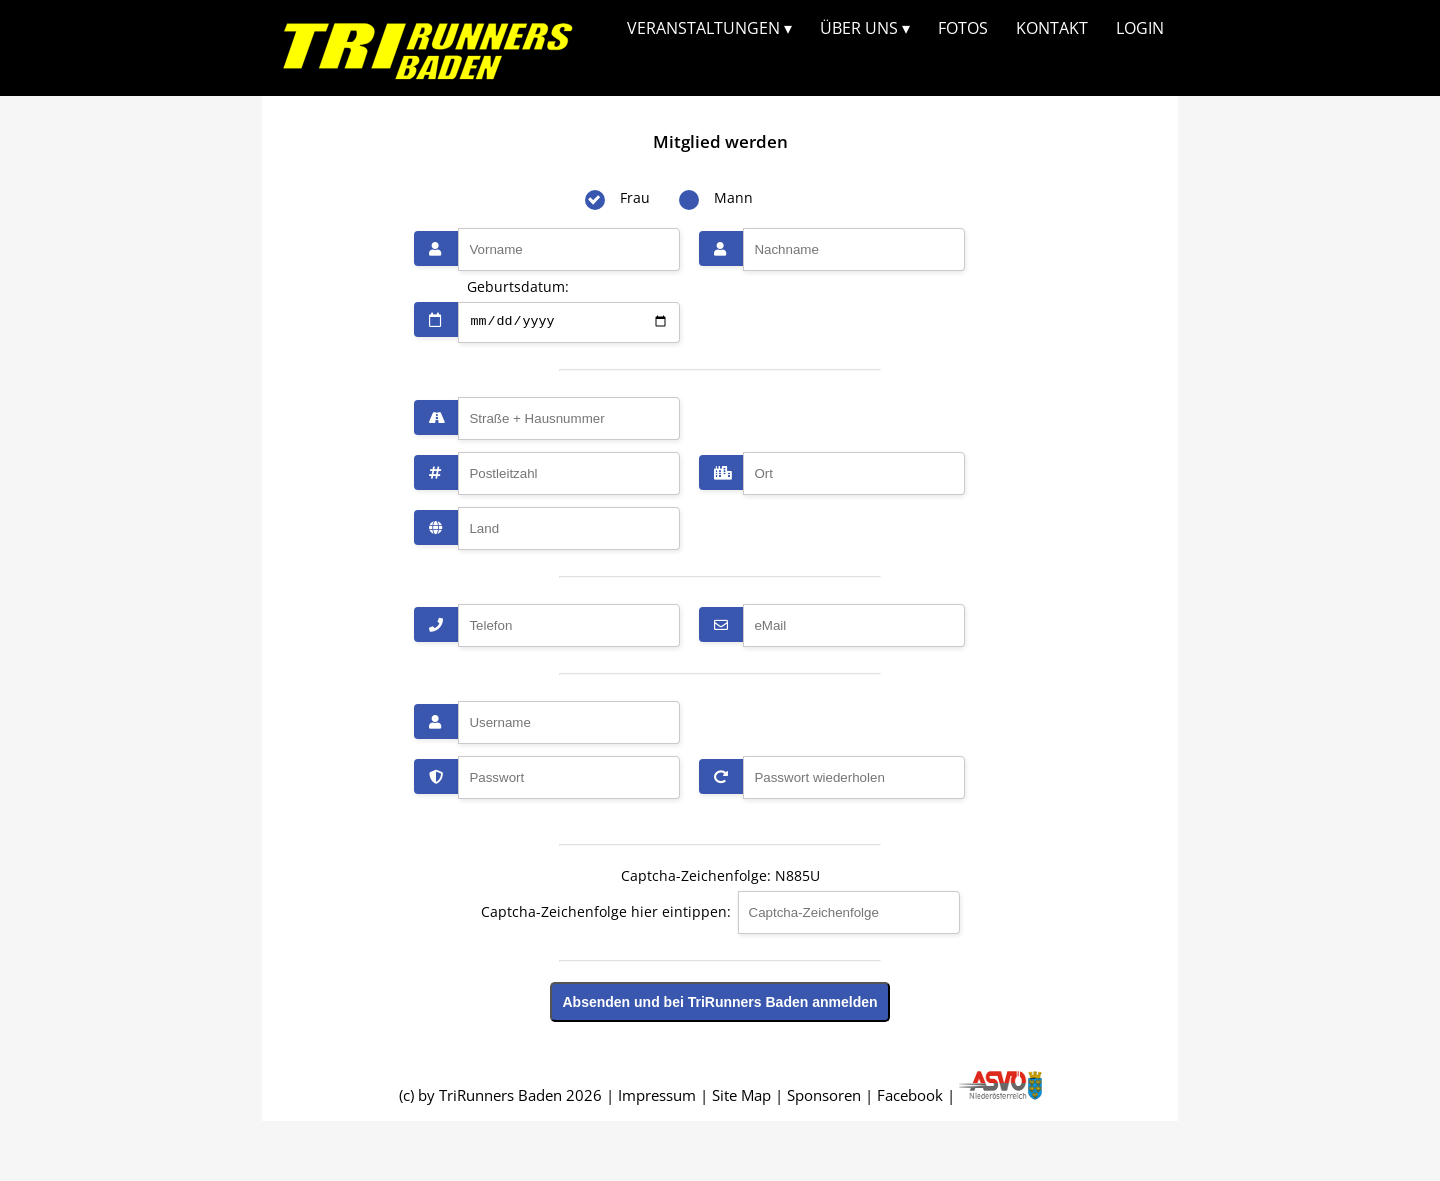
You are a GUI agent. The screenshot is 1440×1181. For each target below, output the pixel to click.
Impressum (657, 1095)
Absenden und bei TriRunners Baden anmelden (719, 1002)
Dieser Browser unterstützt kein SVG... (428, 45)
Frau (635, 197)
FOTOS (963, 28)
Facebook (910, 1095)
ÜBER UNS (865, 28)
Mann (733, 197)
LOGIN (1140, 28)
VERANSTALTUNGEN (709, 28)
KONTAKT (1052, 28)
